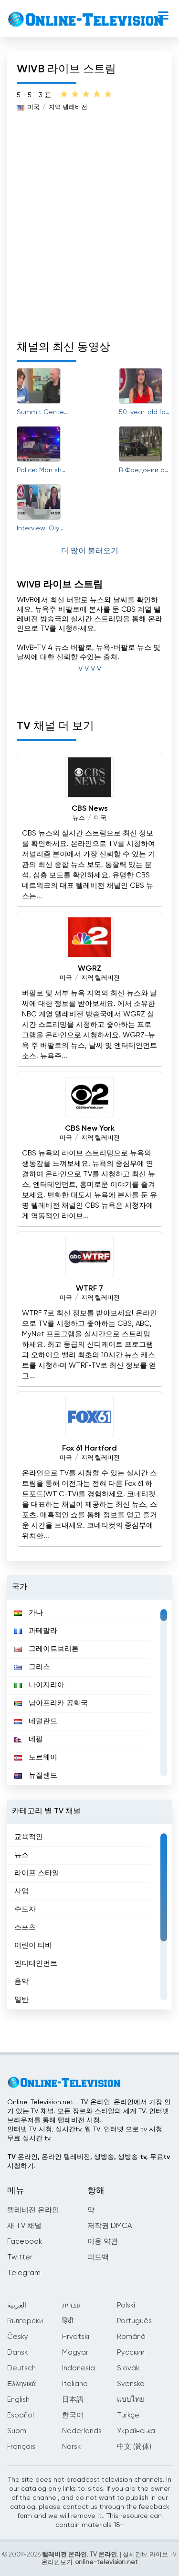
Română (131, 2336)
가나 (28, 1612)
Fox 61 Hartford (89, 1448)
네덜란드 (35, 1721)
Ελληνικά (21, 2383)
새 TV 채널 (24, 2225)
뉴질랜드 (35, 1775)
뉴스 (79, 818)
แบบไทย (130, 2399)
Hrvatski (75, 2336)
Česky (17, 2336)
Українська (136, 2431)
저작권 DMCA (109, 2225)
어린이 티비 (33, 1945)
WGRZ (89, 969)
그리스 (32, 1667)
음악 (21, 1981)
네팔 (28, 1739)
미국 (33, 107)
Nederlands (82, 2431)
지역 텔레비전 (68, 107)
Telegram (24, 2273)
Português (134, 2321)
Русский (131, 2352)
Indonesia (78, 2368)
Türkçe (128, 2415)
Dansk (17, 2352)
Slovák (128, 2368)
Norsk (71, 2446)
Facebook (24, 2241)
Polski (126, 2305)
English (18, 2399)
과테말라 (35, 1630)
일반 (21, 1999)
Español (20, 2415)
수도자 (25, 1909)
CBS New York (90, 1129)
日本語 (73, 2399)
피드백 (98, 2257)
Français (21, 2446)
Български (25, 2321)
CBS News (90, 809)
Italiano (75, 2383)
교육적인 (28, 1836)
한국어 (73, 2415)
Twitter (19, 2257)
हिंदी (68, 2321)
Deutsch (21, 2368)
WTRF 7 (89, 1289)
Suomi (17, 2431)
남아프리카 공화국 (51, 1703)
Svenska (131, 2383)
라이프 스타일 (36, 1873)
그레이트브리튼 (46, 1648)
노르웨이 (35, 1757)
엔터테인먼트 (35, 1963)
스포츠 (25, 1927)
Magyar (75, 2352)
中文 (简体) (134, 2446)
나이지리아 (39, 1685)
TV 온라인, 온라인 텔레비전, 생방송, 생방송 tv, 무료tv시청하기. (88, 2161)
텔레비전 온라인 (33, 2210)
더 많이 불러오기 (89, 551)
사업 (21, 1891)
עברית (71, 2305)
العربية (17, 2305)
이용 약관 (102, 2241)
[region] (89, 1692)
